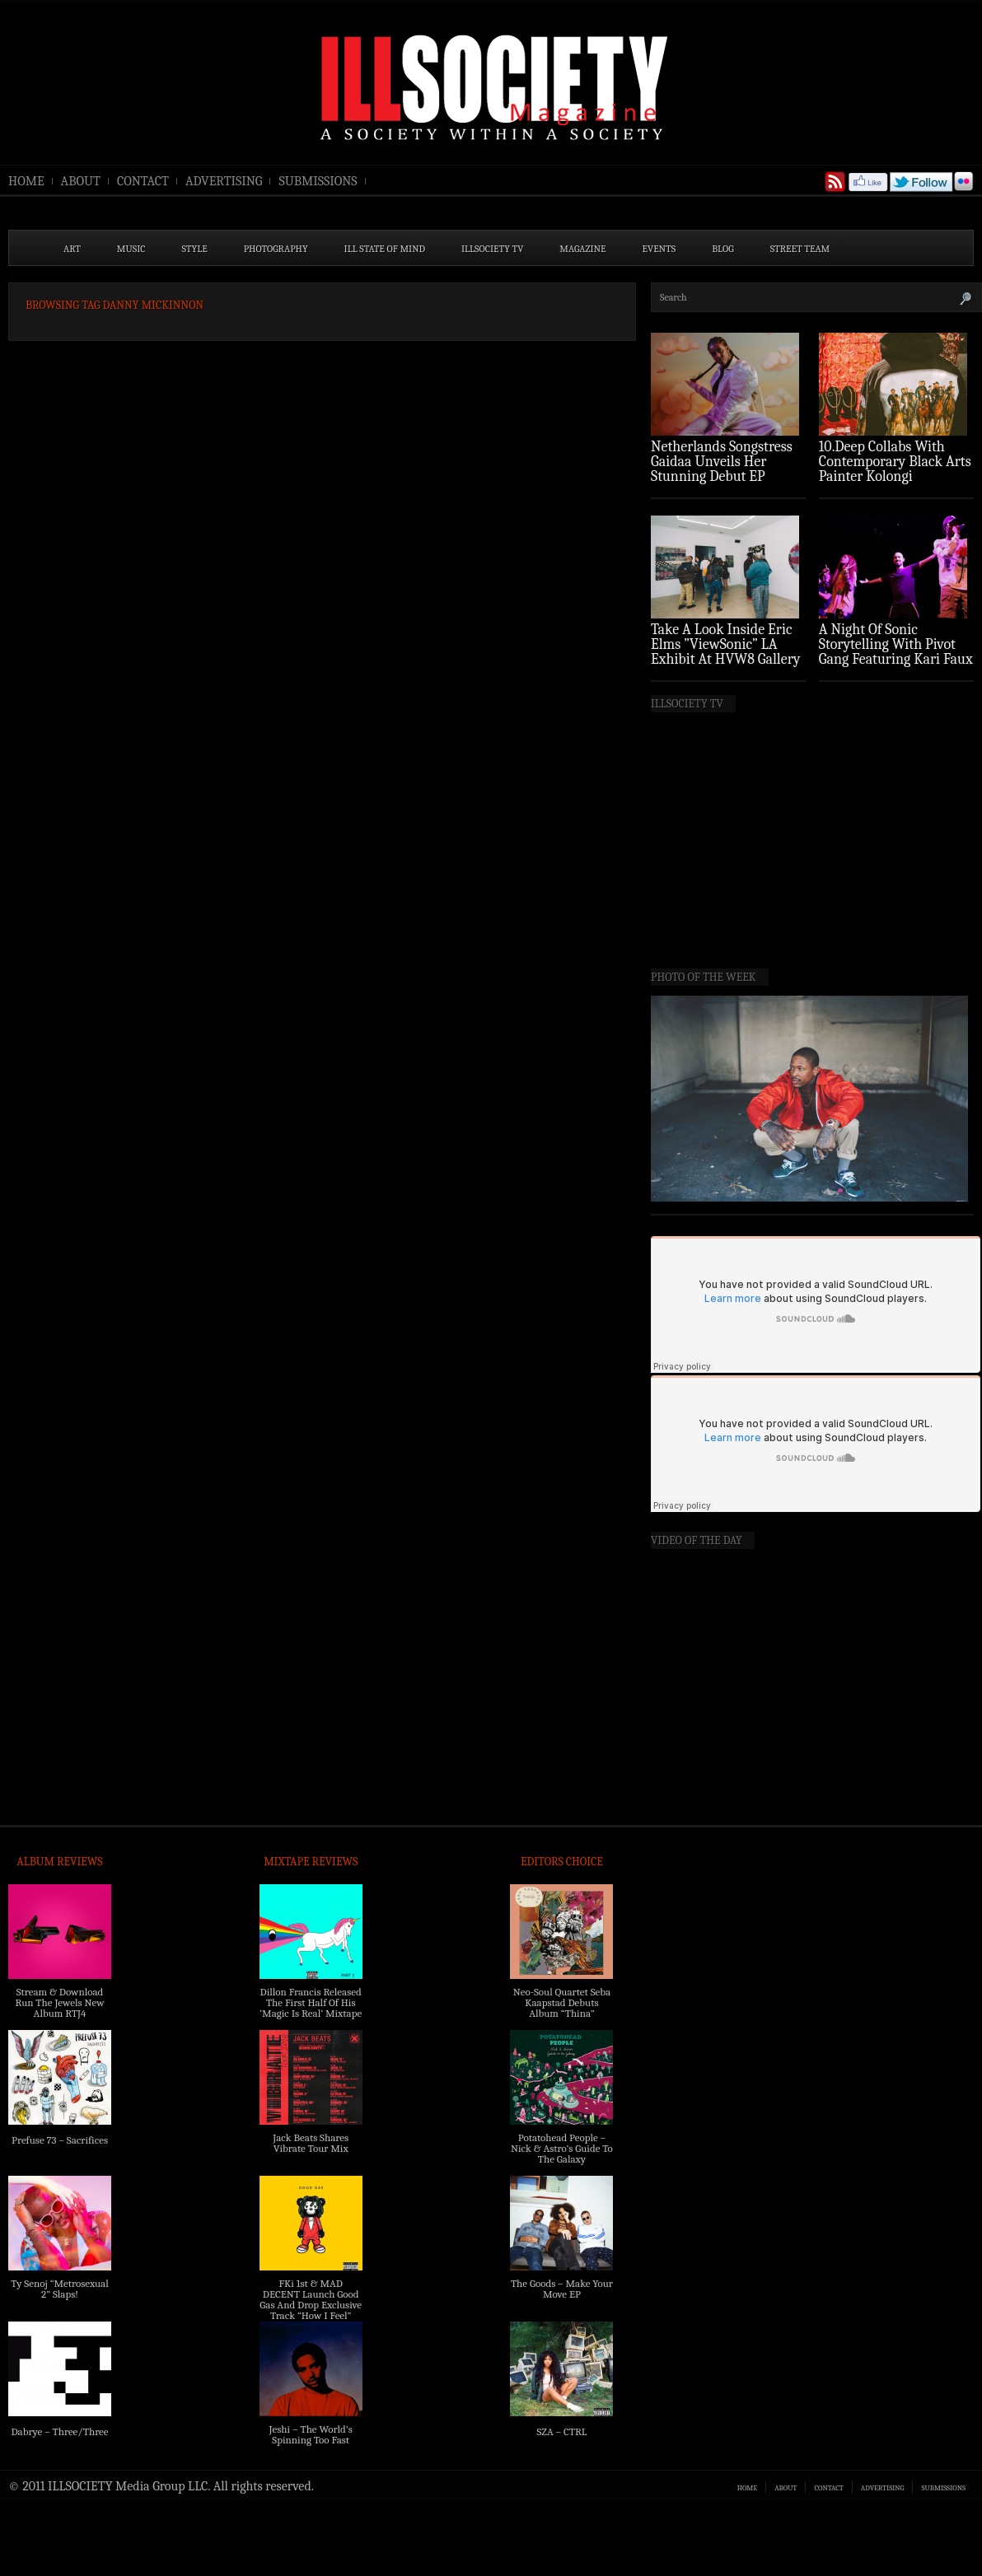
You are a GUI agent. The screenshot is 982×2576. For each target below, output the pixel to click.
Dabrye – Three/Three (59, 2431)
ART (72, 248)
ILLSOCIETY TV (492, 248)
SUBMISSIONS (317, 181)
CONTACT (143, 181)
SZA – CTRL (561, 2431)
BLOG (723, 248)
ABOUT (81, 181)
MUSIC (131, 248)
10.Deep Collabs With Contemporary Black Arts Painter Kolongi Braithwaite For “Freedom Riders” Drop (895, 476)
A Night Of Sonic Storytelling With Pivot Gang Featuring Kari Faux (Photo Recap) (896, 652)
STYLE (195, 248)
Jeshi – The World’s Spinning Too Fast (311, 2434)
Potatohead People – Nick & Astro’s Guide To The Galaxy (562, 2148)
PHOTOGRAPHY (276, 248)
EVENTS (659, 248)
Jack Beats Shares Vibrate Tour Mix (310, 2142)
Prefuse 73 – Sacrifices (60, 2140)
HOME (26, 181)
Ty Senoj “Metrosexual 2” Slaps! (59, 2288)
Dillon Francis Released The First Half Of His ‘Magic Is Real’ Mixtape (311, 2002)
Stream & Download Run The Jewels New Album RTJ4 (59, 2002)
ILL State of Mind (384, 248)
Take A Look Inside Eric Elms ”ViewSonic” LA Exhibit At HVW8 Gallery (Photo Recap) (726, 652)
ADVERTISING (224, 181)
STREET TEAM (800, 248)
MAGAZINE (582, 248)
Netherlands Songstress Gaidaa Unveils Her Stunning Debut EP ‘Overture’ (722, 469)
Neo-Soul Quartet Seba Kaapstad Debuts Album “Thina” (561, 2002)
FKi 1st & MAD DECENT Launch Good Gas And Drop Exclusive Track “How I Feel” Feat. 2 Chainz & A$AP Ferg (311, 2310)
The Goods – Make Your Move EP (562, 2288)
